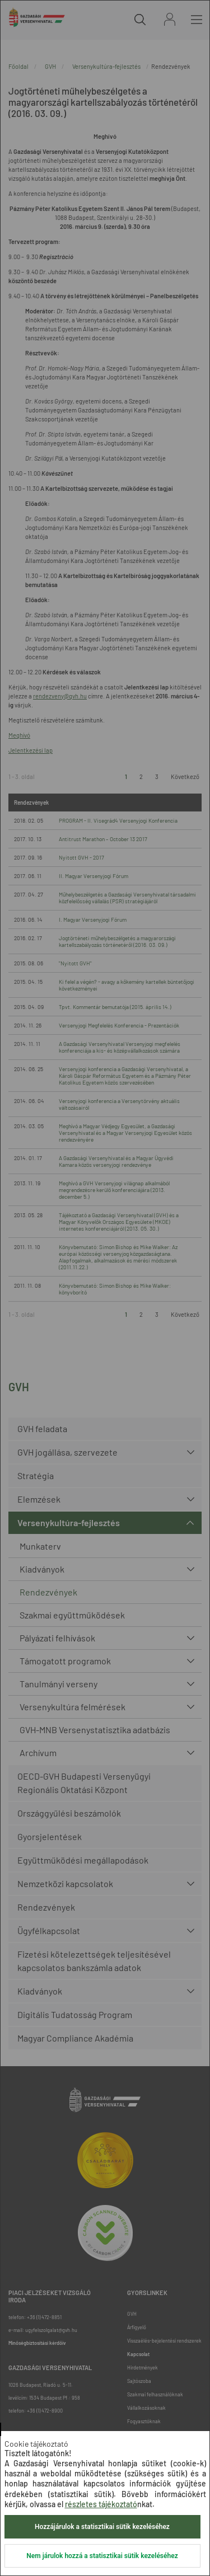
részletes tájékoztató (101, 2504)
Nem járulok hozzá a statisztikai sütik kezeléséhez (102, 2556)
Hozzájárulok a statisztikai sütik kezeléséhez (102, 2527)
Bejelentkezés (169, 19)
